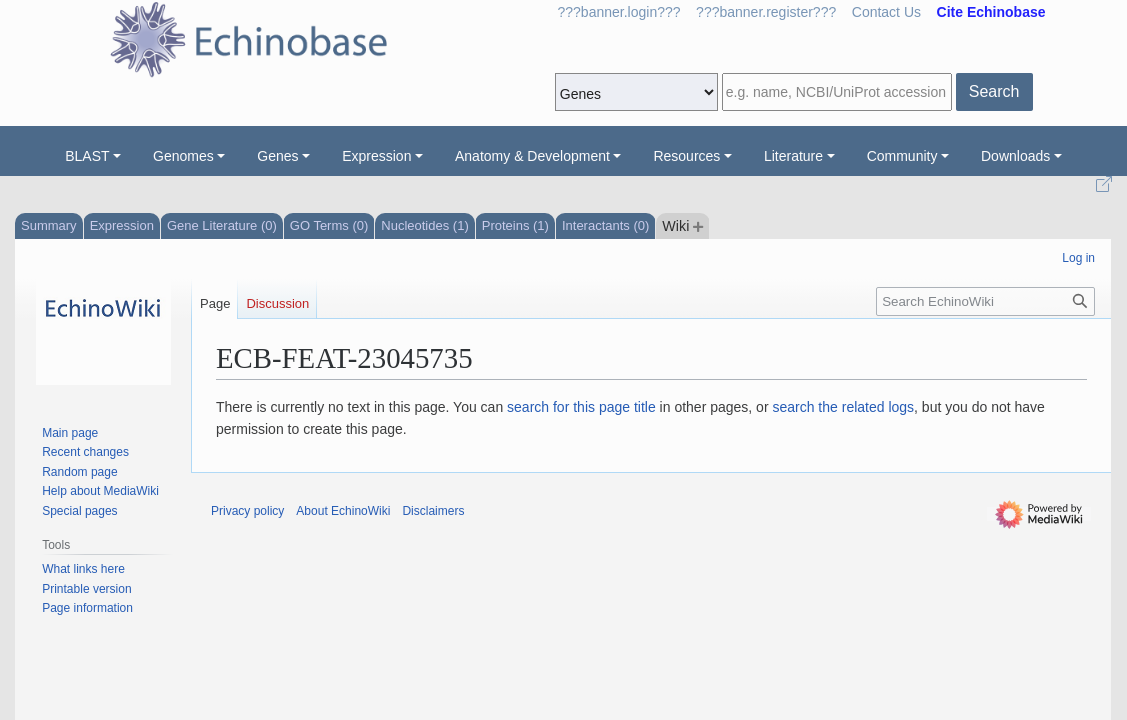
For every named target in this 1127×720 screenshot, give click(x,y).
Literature (793, 156)
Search (994, 91)
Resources (686, 156)
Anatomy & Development (532, 156)
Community (902, 156)
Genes (277, 156)
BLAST (87, 156)
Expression (376, 156)
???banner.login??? (619, 12)
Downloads (1015, 156)
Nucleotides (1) (424, 225)
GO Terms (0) (329, 225)
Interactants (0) (605, 225)
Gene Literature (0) (222, 225)
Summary (49, 225)
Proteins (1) (515, 225)
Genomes (183, 156)
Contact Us (886, 12)
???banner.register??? (766, 12)
